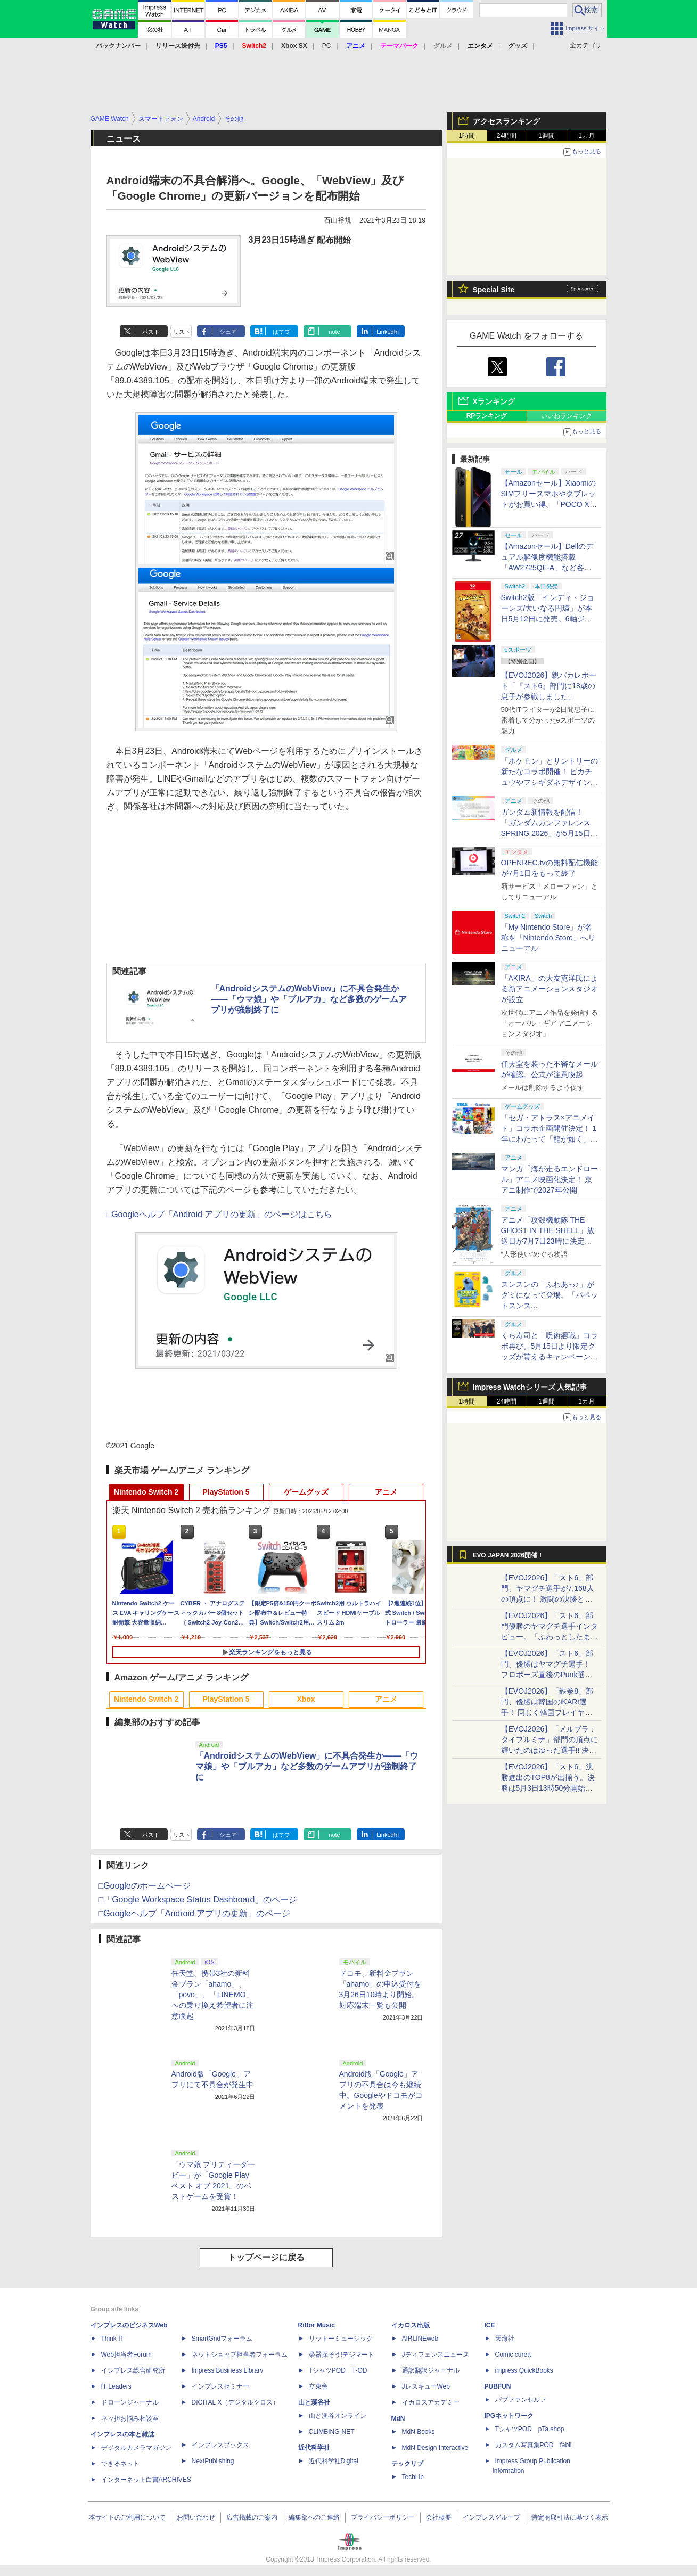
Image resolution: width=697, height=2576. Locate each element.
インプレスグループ (491, 2517)
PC (326, 46)
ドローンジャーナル (130, 2402)
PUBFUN (498, 2386)
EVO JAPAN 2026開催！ (508, 1555)
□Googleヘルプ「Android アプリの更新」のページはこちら (219, 1214)
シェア (228, 332)
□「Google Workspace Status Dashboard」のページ (198, 1899)
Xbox (306, 1699)
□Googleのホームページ (145, 1885)
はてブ (281, 332)
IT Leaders (116, 2386)
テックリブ (407, 2463)
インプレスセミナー (220, 2386)
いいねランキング (566, 416)
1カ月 (586, 136)
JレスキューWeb (426, 2386)
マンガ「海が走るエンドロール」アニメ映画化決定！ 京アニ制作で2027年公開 (549, 1179)
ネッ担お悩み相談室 (130, 2418)
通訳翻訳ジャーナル (431, 2370)
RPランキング (486, 416)
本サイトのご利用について (127, 2517)
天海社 (504, 2338)
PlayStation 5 (226, 1492)
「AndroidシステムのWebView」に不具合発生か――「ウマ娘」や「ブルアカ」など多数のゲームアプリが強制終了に (309, 999)
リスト (182, 332)
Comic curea (513, 2354)
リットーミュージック (341, 2338)
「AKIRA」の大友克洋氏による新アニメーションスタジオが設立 (549, 989)
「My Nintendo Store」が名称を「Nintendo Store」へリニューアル (548, 938)
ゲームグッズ (306, 1492)
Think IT (112, 2338)
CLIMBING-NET (332, 2431)
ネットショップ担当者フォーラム (240, 2354)
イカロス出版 (410, 2325)
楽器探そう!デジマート (341, 2354)
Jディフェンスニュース (435, 2354)
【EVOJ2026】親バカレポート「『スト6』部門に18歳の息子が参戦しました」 (549, 686)
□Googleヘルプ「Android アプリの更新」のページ (195, 1913)
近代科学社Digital (333, 2461)
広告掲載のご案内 (251, 2517)
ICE (490, 2325)
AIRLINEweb (420, 2338)
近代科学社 (314, 2447)
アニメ (386, 1492)
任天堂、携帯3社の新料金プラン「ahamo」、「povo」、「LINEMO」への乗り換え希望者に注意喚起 (212, 1994)
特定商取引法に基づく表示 (569, 2517)
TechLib (413, 2477)
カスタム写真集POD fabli (533, 2445)
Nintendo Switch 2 (146, 1492)
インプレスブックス (220, 2445)
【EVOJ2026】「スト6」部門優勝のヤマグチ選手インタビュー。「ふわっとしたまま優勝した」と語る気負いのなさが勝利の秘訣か (549, 1636)
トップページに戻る (266, 2257)
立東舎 (318, 2386)
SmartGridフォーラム (222, 2338)
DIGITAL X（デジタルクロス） (236, 2402)
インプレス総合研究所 (133, 2370)
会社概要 (439, 2517)
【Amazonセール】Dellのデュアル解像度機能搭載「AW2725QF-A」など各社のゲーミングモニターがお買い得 (549, 567)
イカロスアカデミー (431, 2402)
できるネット (120, 2463)
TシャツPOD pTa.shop (529, 2429)
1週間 (546, 136)
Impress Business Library (228, 2370)
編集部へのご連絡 (314, 2517)
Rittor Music (316, 2325)
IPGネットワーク (509, 2415)
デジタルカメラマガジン (136, 2447)
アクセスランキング (506, 121)
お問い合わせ (196, 2517)
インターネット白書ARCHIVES (146, 2479)
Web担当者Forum (126, 2354)
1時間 (466, 136)
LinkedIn (387, 332)
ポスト (151, 332)
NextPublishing (213, 2461)
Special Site (494, 289)
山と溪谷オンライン (337, 2415)
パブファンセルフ (520, 2399)
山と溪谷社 (314, 2402)
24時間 (506, 136)
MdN (398, 2418)
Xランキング (494, 401)
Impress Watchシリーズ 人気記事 (530, 1387)
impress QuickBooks (524, 2370)
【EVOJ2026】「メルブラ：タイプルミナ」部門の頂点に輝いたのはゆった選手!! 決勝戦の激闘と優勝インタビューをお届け (549, 1750)
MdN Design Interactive (435, 2447)
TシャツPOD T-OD (338, 2370)
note (334, 332)
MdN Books (418, 2431)
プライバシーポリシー (383, 2517)
